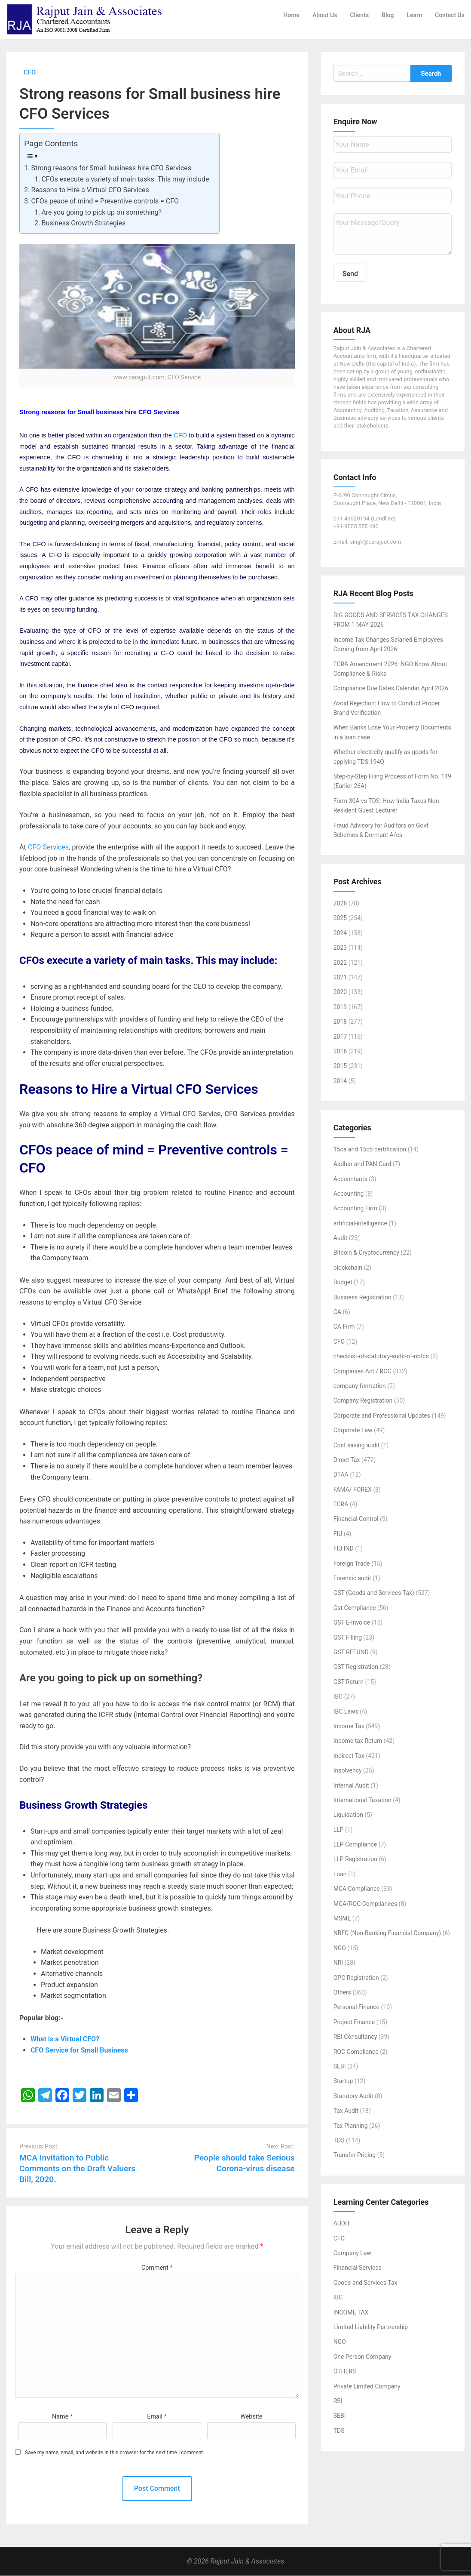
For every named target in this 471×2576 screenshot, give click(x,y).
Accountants (350, 1179)
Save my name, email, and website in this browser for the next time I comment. (114, 2453)
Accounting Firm (355, 1208)
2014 (340, 1080)
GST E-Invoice (351, 1622)
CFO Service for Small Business (79, 2051)
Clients (359, 15)
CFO (181, 435)
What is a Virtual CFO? (65, 2039)
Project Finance (354, 2022)
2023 (340, 948)
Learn (414, 15)
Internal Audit (351, 1785)
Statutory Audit (353, 2096)
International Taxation (362, 1800)
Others (342, 1992)
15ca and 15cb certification (370, 1149)
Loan (340, 1874)
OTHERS (344, 2371)
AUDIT (341, 2223)
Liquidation (348, 1815)
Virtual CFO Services (195, 1089)
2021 (340, 977)
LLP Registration (355, 1859)
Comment (157, 2268)
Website (251, 2417)
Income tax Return (357, 1741)
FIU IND (343, 1548)
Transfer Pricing (354, 2155)
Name (62, 2417)
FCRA (341, 1504)
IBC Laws (345, 1711)
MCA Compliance (356, 1889)
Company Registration (363, 1400)
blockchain (347, 1267)
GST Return (348, 1681)
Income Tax (348, 1726)
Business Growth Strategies (83, 223)
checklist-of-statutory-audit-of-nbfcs (381, 1356)
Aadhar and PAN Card (362, 1164)
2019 (340, 1006)
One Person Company (362, 2356)
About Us (324, 15)
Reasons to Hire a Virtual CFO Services (90, 190)
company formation (359, 1386)
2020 (340, 992)
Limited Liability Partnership (370, 2327)
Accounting (348, 1194)
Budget (342, 1282)
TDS (339, 2140)
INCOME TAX (351, 2312)
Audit (340, 1238)
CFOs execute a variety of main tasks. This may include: (126, 179)
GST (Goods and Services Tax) (373, 1593)
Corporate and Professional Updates (381, 1415)
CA (337, 1312)
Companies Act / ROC (362, 1371)
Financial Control (356, 1519)
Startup (343, 2081)
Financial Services (357, 2268)
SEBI (339, 2066)
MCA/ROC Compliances (365, 1903)
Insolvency (347, 1770)
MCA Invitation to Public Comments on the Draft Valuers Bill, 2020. (77, 2168)
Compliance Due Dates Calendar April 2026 (390, 688)
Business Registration (362, 1297)
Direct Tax (346, 1460)
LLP (338, 1829)
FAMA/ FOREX (352, 1489)
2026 (340, 903)
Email (156, 2417)
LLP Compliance (355, 1844)
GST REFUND (351, 1652)
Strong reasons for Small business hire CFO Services (111, 168)
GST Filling (347, 1637)
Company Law (352, 2253)
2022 (340, 962)
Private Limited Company (367, 2386)
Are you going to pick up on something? (101, 212)
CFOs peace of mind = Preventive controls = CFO (105, 201)
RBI (338, 2401)
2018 (340, 1022)
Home (291, 15)
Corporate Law (353, 1430)
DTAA (341, 1474)
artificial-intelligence (360, 1223)
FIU (338, 1534)
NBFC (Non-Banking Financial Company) (387, 1933)
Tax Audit (345, 2111)
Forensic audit (352, 1578)
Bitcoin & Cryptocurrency (366, 1253)
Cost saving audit (356, 1445)
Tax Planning (350, 2125)
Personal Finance (356, 2007)
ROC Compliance (356, 2051)
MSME (342, 1918)
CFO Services (48, 847)
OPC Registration (356, 1977)
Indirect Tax (348, 1755)
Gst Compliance (354, 1607)
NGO (339, 1948)
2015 (340, 1066)
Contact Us (450, 15)
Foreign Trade (351, 1563)
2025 (340, 918)
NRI (338, 1963)
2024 (340, 932)
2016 (340, 1051)
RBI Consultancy (355, 2037)
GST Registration (355, 1667)
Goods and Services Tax (365, 2282)
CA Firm (344, 1326)
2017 (340, 1036)
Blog (388, 15)
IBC (338, 1696)
